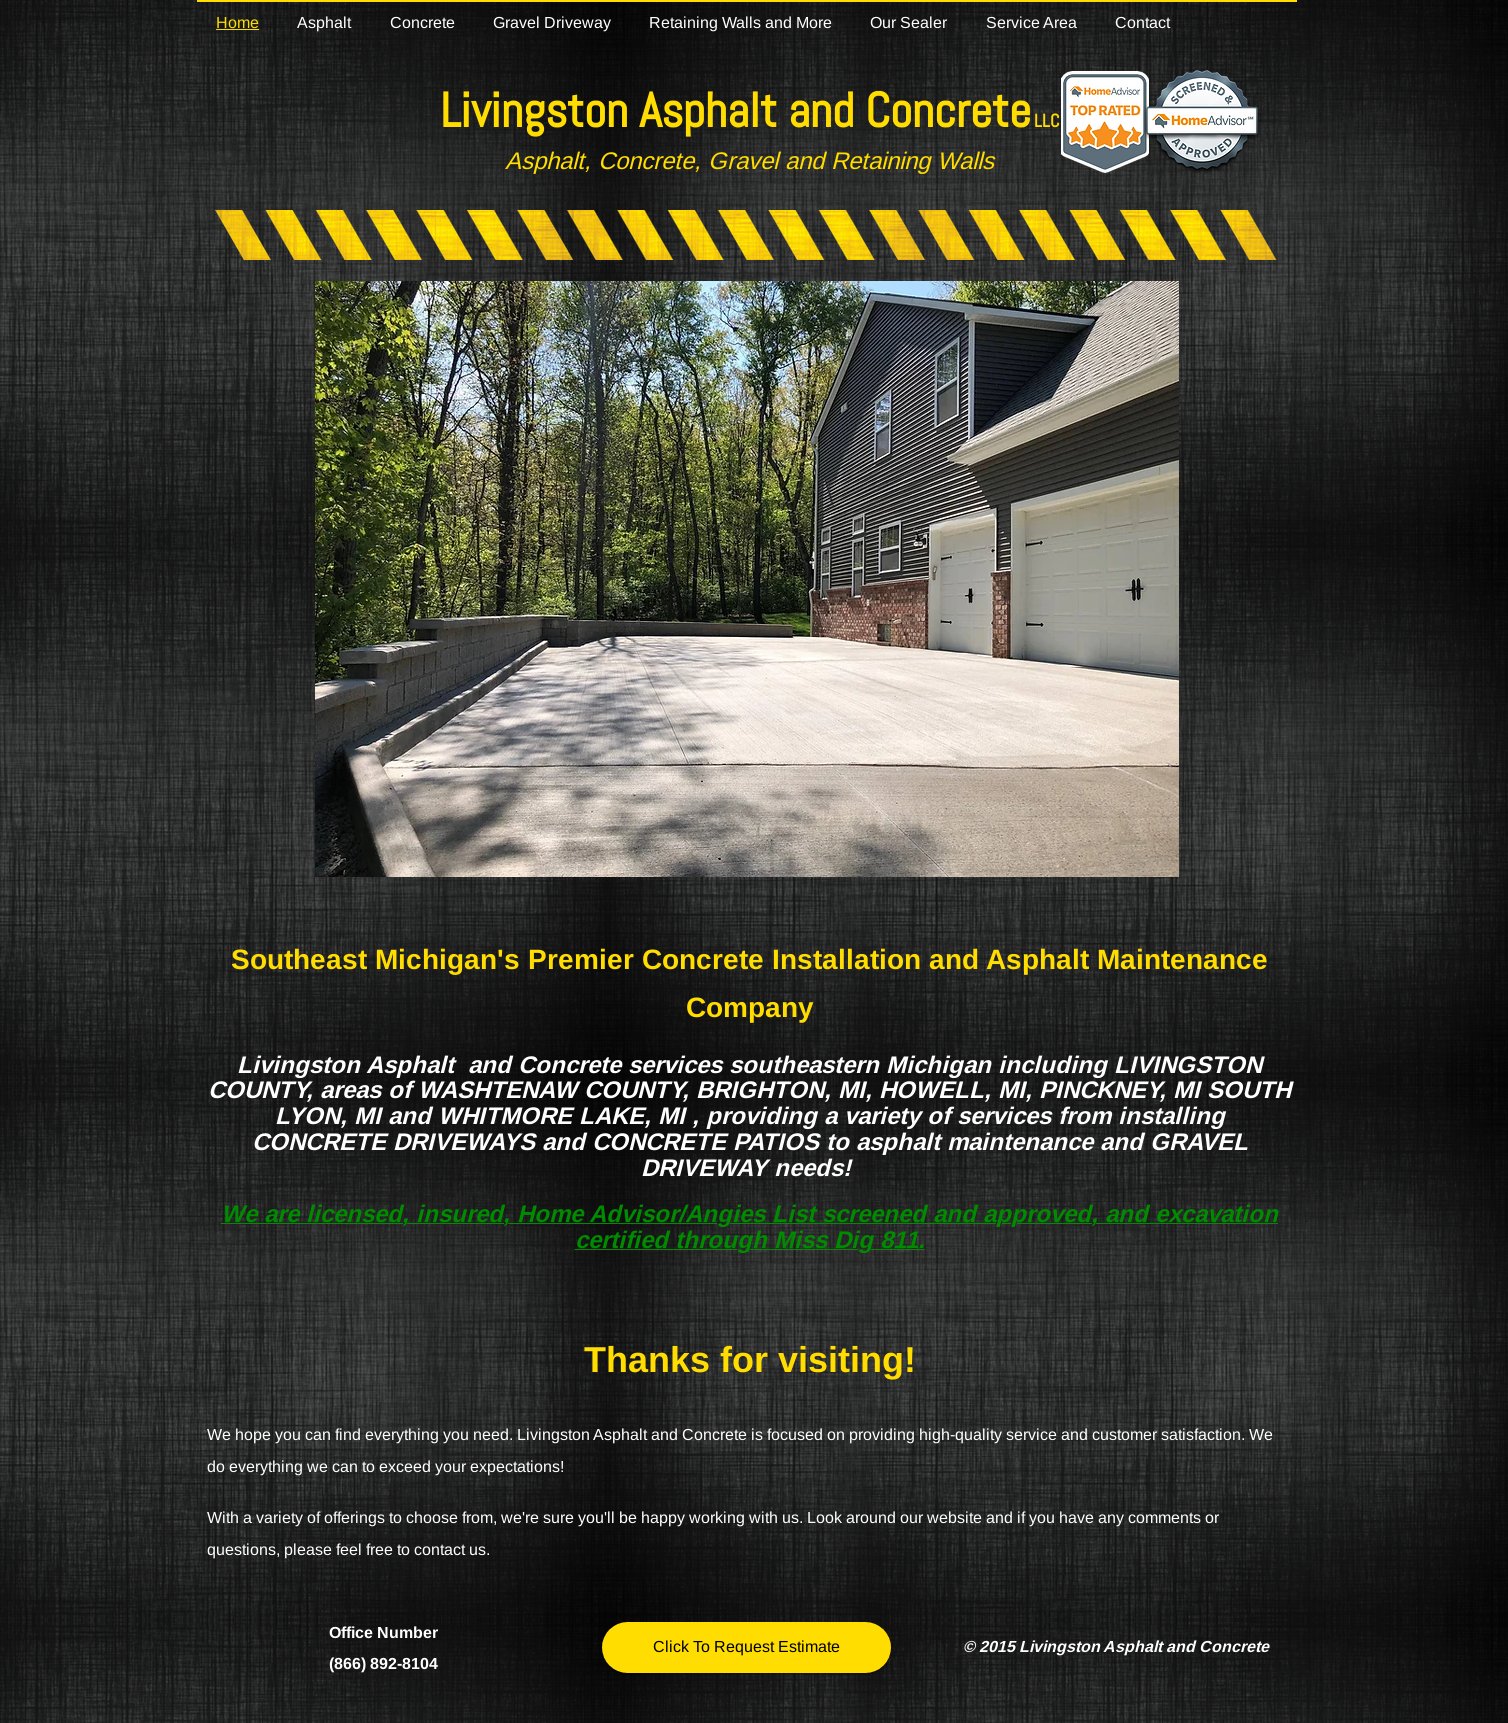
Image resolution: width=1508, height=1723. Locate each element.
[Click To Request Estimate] (746, 1647)
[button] (747, 579)
